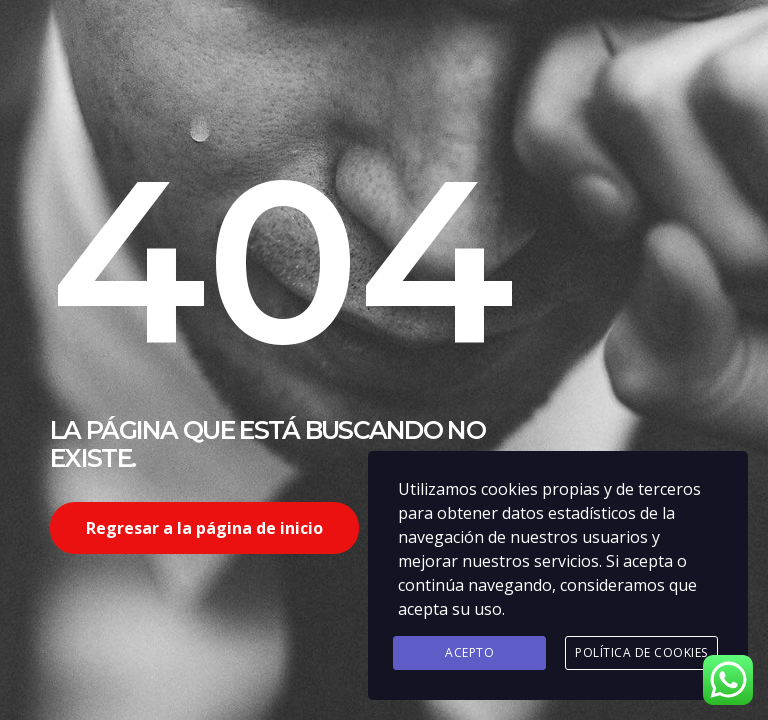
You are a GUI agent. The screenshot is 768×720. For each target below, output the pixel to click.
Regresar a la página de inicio (204, 528)
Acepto (469, 652)
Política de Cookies (641, 652)
